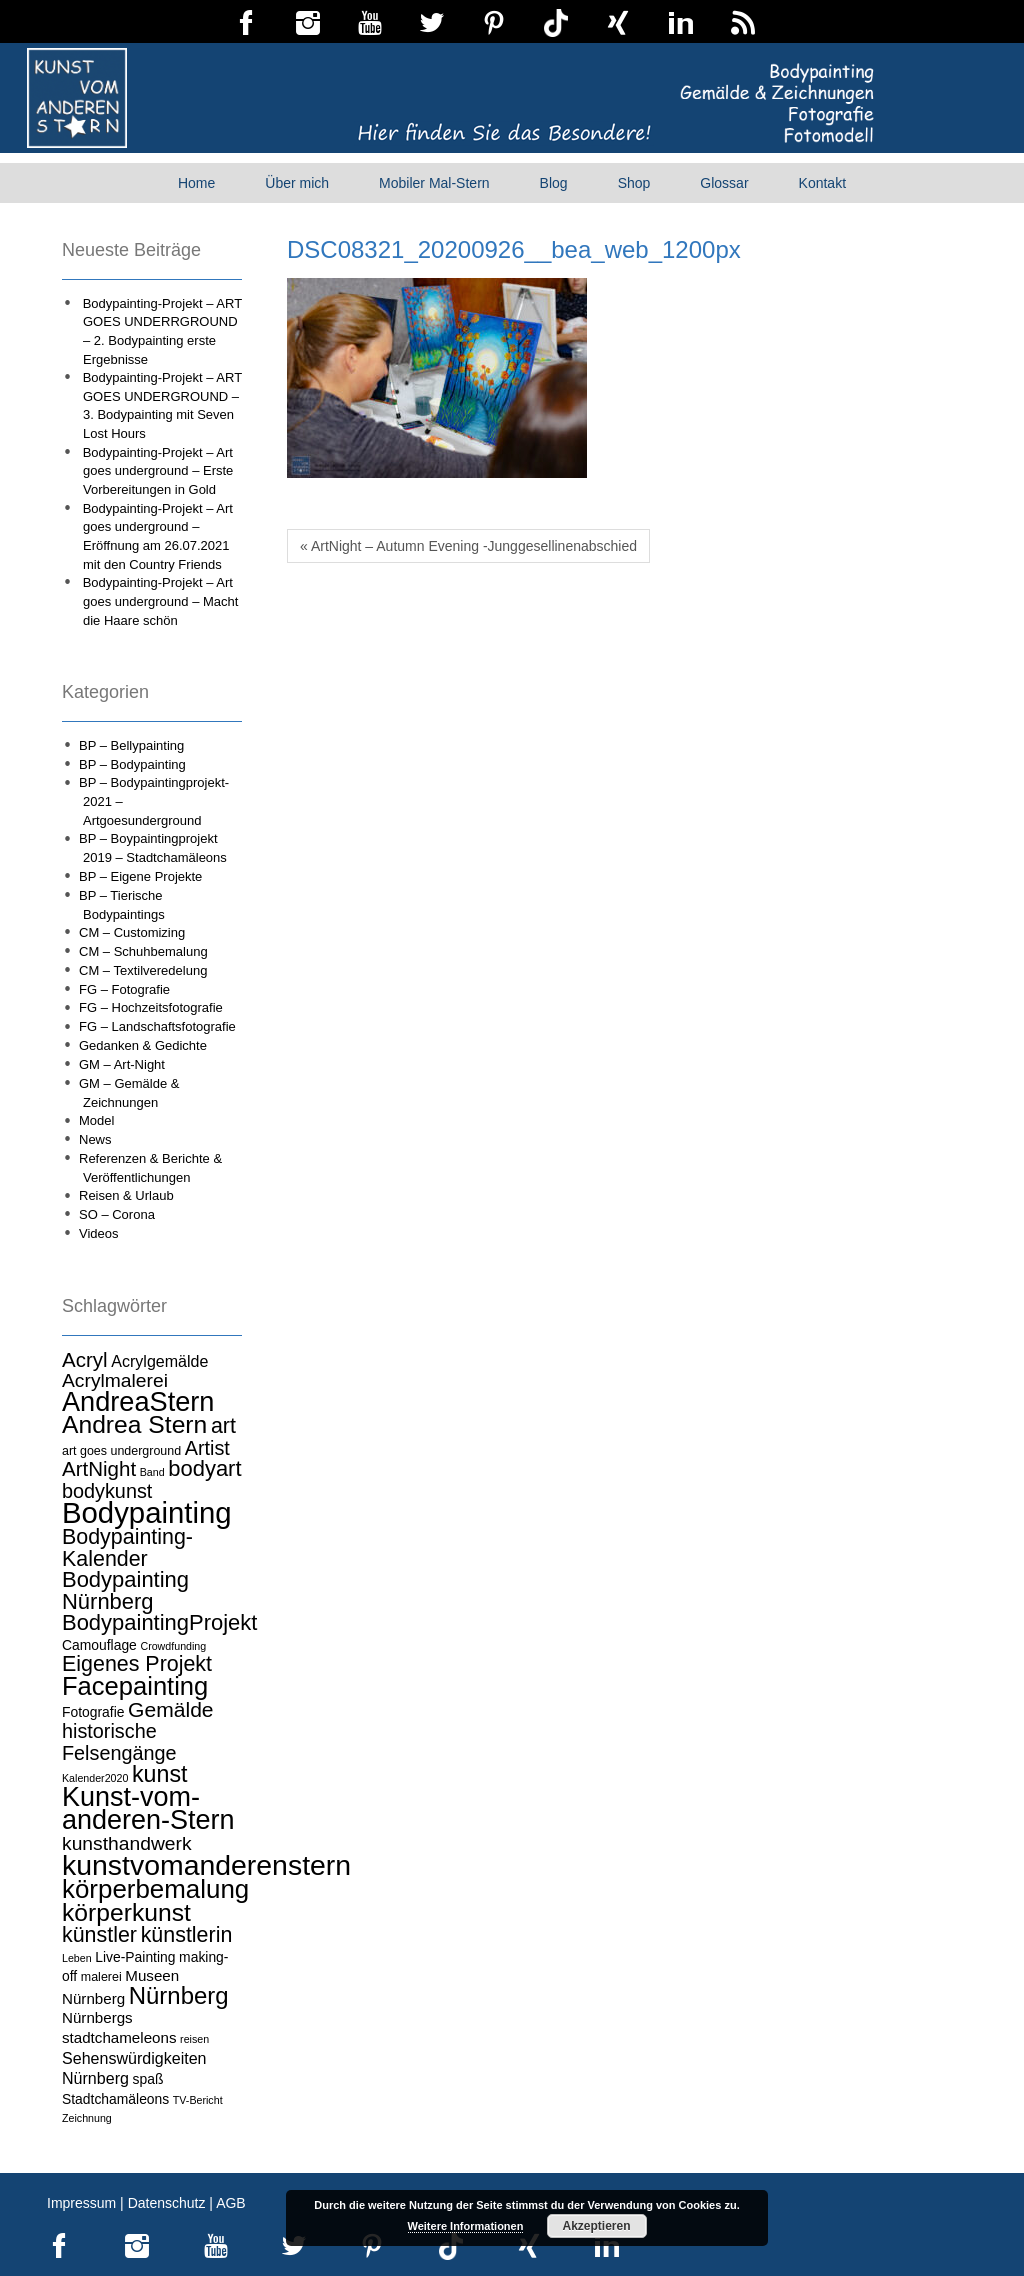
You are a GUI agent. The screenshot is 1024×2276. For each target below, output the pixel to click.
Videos (99, 1233)
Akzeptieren (596, 2226)
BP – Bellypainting (131, 745)
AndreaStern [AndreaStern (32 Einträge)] (138, 1401)
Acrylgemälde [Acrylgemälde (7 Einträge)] (159, 1361)
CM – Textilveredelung (143, 970)
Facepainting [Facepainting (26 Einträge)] (135, 1686)
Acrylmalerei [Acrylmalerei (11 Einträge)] (115, 1380)
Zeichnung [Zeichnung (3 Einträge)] (87, 2118)
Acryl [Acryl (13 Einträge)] (85, 1359)
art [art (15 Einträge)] (223, 1426)
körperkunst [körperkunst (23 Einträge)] (126, 1912)
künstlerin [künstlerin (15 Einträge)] (187, 1935)
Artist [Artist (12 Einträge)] (207, 1448)
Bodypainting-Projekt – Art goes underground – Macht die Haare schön (161, 601)
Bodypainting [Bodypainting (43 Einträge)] (147, 1512)
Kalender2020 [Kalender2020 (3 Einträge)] (95, 1778)
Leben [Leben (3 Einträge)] (77, 1958)
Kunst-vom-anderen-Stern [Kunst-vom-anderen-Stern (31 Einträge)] (148, 1809)
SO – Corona (117, 1214)
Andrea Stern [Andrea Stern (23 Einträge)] (134, 1424)
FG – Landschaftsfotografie (157, 1026)
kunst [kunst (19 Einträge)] (160, 1774)
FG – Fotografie (124, 989)
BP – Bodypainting (132, 764)
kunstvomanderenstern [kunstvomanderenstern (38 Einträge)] (206, 1865)
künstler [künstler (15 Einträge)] (99, 1935)
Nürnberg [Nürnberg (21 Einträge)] (179, 1995)
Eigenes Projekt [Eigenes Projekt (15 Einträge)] (137, 1664)
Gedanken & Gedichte (143, 1045)
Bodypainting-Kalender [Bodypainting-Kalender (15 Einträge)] (127, 1548)
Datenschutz (167, 2203)
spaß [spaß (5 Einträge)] (148, 2079)
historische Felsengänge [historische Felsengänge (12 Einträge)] (119, 1742)
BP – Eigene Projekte (140, 876)
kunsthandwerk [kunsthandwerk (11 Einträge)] (127, 1843)
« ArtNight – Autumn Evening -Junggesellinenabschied (468, 546)
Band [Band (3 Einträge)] (152, 1472)
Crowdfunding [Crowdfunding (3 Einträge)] (173, 1646)
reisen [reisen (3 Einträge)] (194, 2039)
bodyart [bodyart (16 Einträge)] (204, 1468)
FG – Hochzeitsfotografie (151, 1007)
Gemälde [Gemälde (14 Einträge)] (170, 1709)
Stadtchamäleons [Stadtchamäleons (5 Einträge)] (115, 2099)
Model (96, 1120)
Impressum (81, 2203)
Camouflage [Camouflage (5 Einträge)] (99, 1645)
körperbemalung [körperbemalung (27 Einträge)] (155, 1889)
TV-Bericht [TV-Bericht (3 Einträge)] (198, 2100)
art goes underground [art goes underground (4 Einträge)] (121, 1451)
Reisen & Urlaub (126, 1195)
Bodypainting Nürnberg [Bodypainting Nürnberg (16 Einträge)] (125, 1590)
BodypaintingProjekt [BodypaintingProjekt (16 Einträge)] (159, 1622)
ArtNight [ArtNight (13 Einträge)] (99, 1468)
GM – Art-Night (122, 1064)
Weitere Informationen (466, 2226)
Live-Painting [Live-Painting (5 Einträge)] (135, 1957)
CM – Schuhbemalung (143, 951)
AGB (231, 2203)
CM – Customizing (132, 932)
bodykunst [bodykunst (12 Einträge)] (107, 1491)
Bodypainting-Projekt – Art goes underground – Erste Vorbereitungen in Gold (158, 471)
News (95, 1139)
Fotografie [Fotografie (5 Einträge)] (93, 1712)
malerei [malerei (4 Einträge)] (101, 1977)
